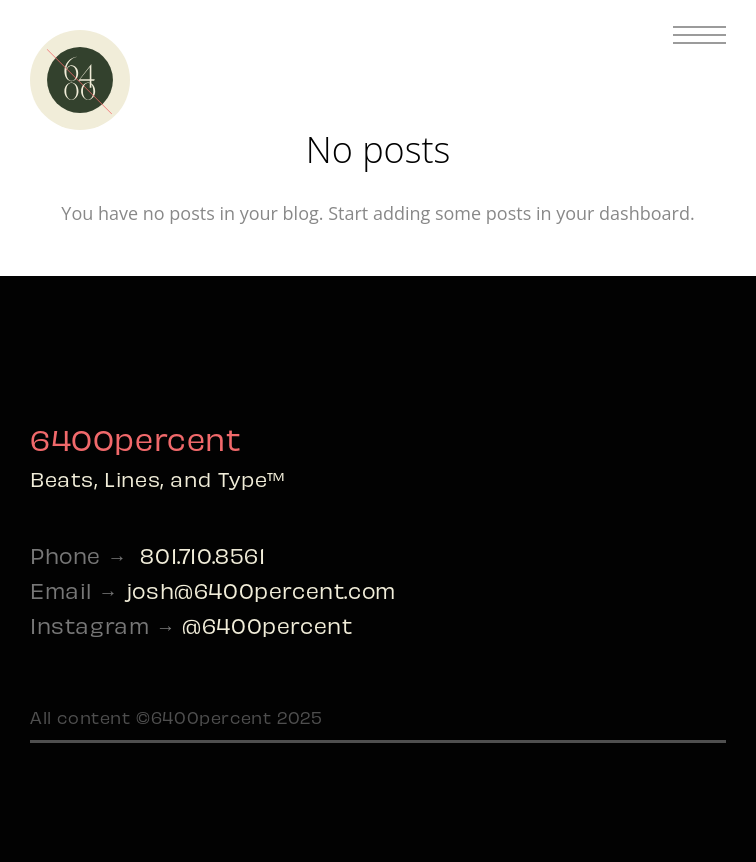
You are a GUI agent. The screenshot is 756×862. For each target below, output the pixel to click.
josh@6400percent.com (260, 589)
